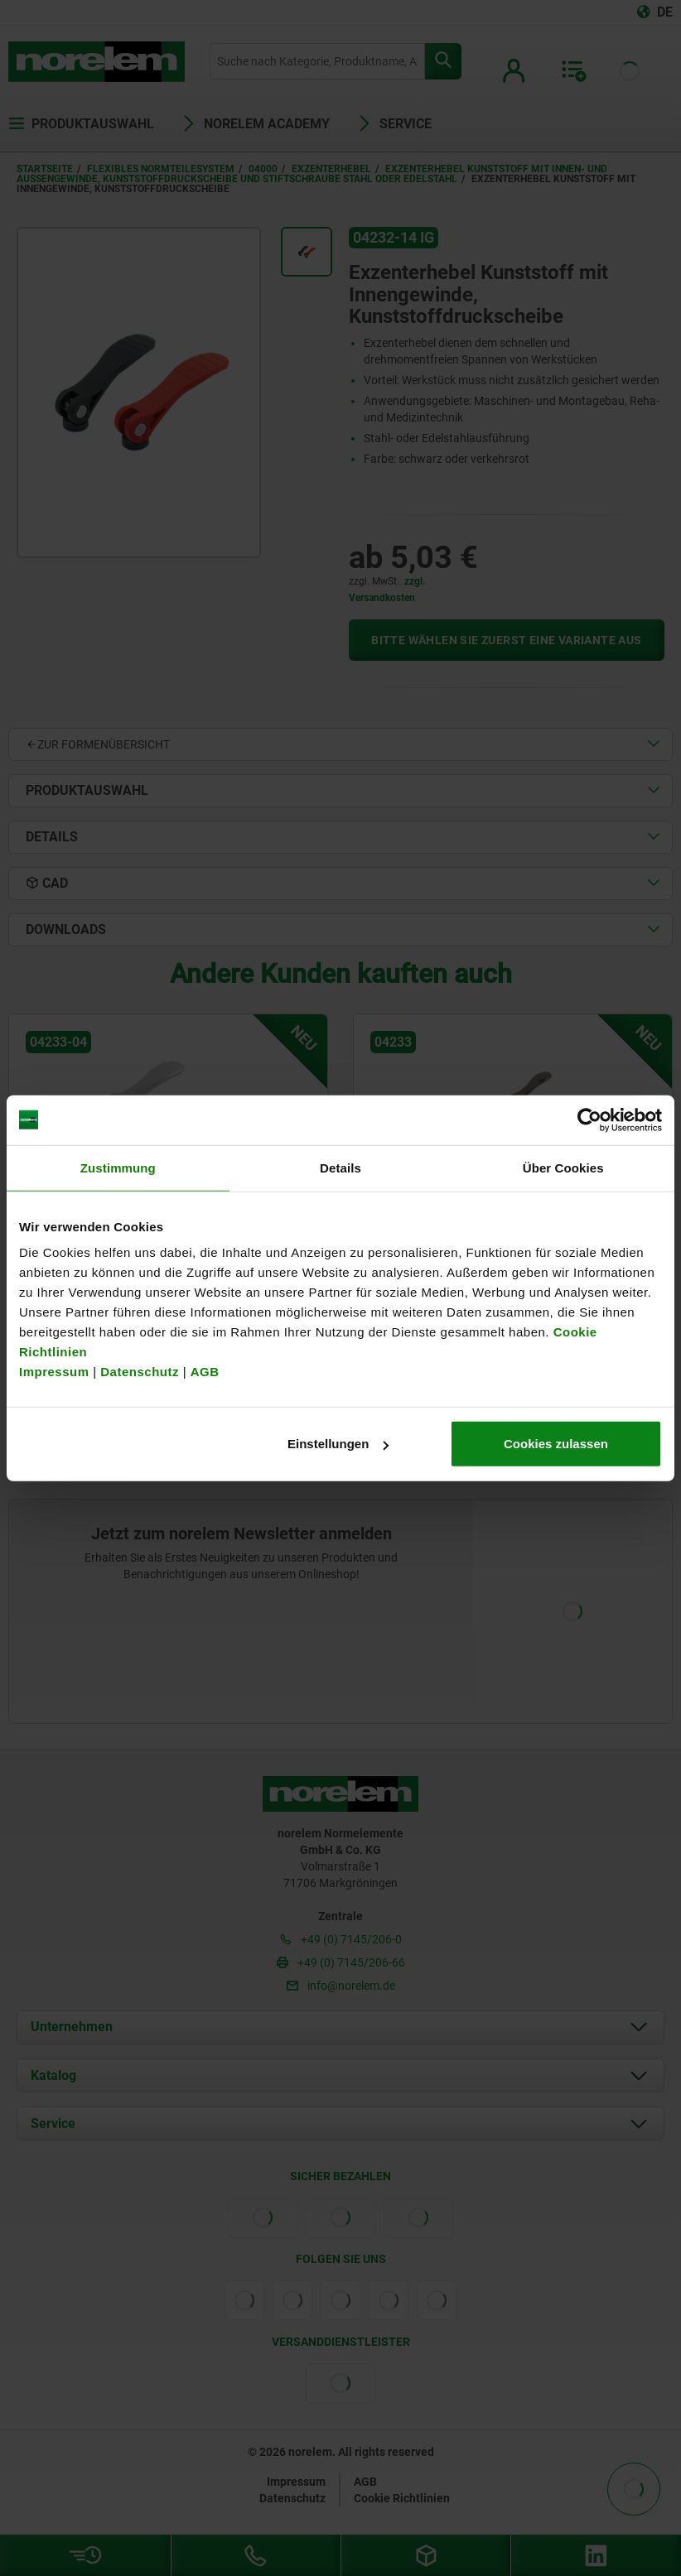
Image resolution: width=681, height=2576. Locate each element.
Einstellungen (338, 1444)
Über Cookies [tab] (563, 1167)
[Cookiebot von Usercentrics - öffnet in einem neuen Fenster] (589, 1119)
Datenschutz (139, 1372)
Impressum (54, 1372)
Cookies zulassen (556, 1444)
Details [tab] (340, 1167)
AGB (205, 1372)
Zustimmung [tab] (118, 1167)
